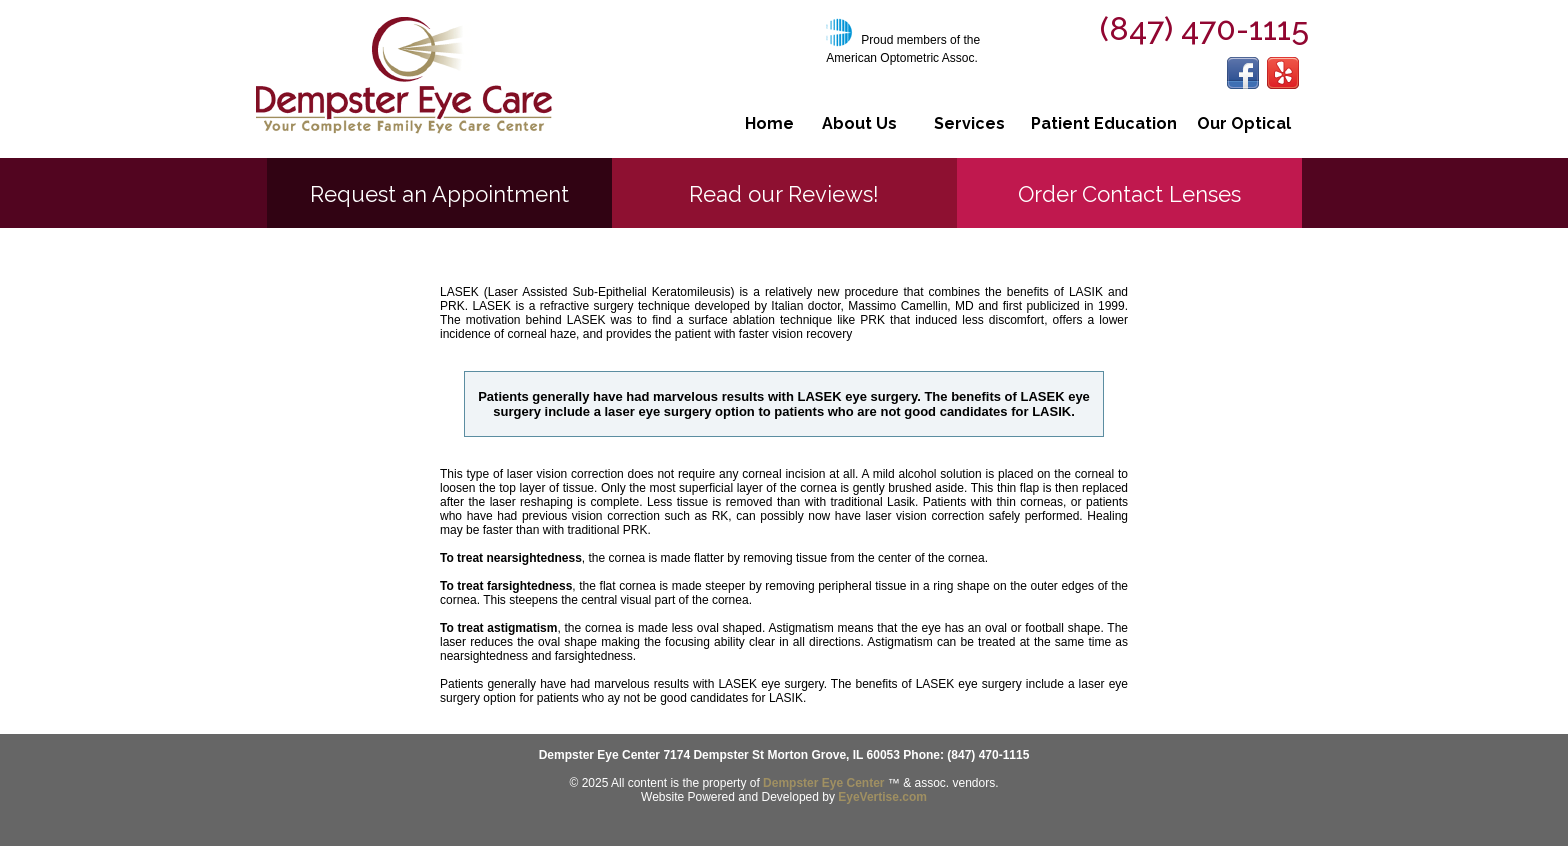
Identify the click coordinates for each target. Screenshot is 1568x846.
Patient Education (1104, 123)
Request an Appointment (439, 194)
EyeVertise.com (882, 797)
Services (969, 123)
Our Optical (1244, 123)
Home (769, 123)
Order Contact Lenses (1129, 194)
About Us (859, 123)
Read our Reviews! (784, 194)
